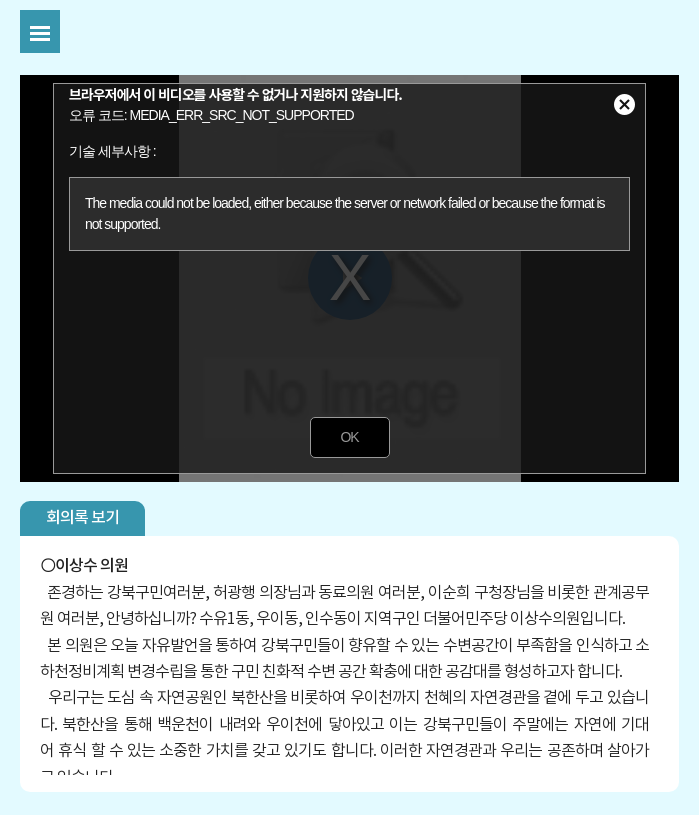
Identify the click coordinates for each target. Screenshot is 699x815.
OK (349, 437)
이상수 (76, 566)
